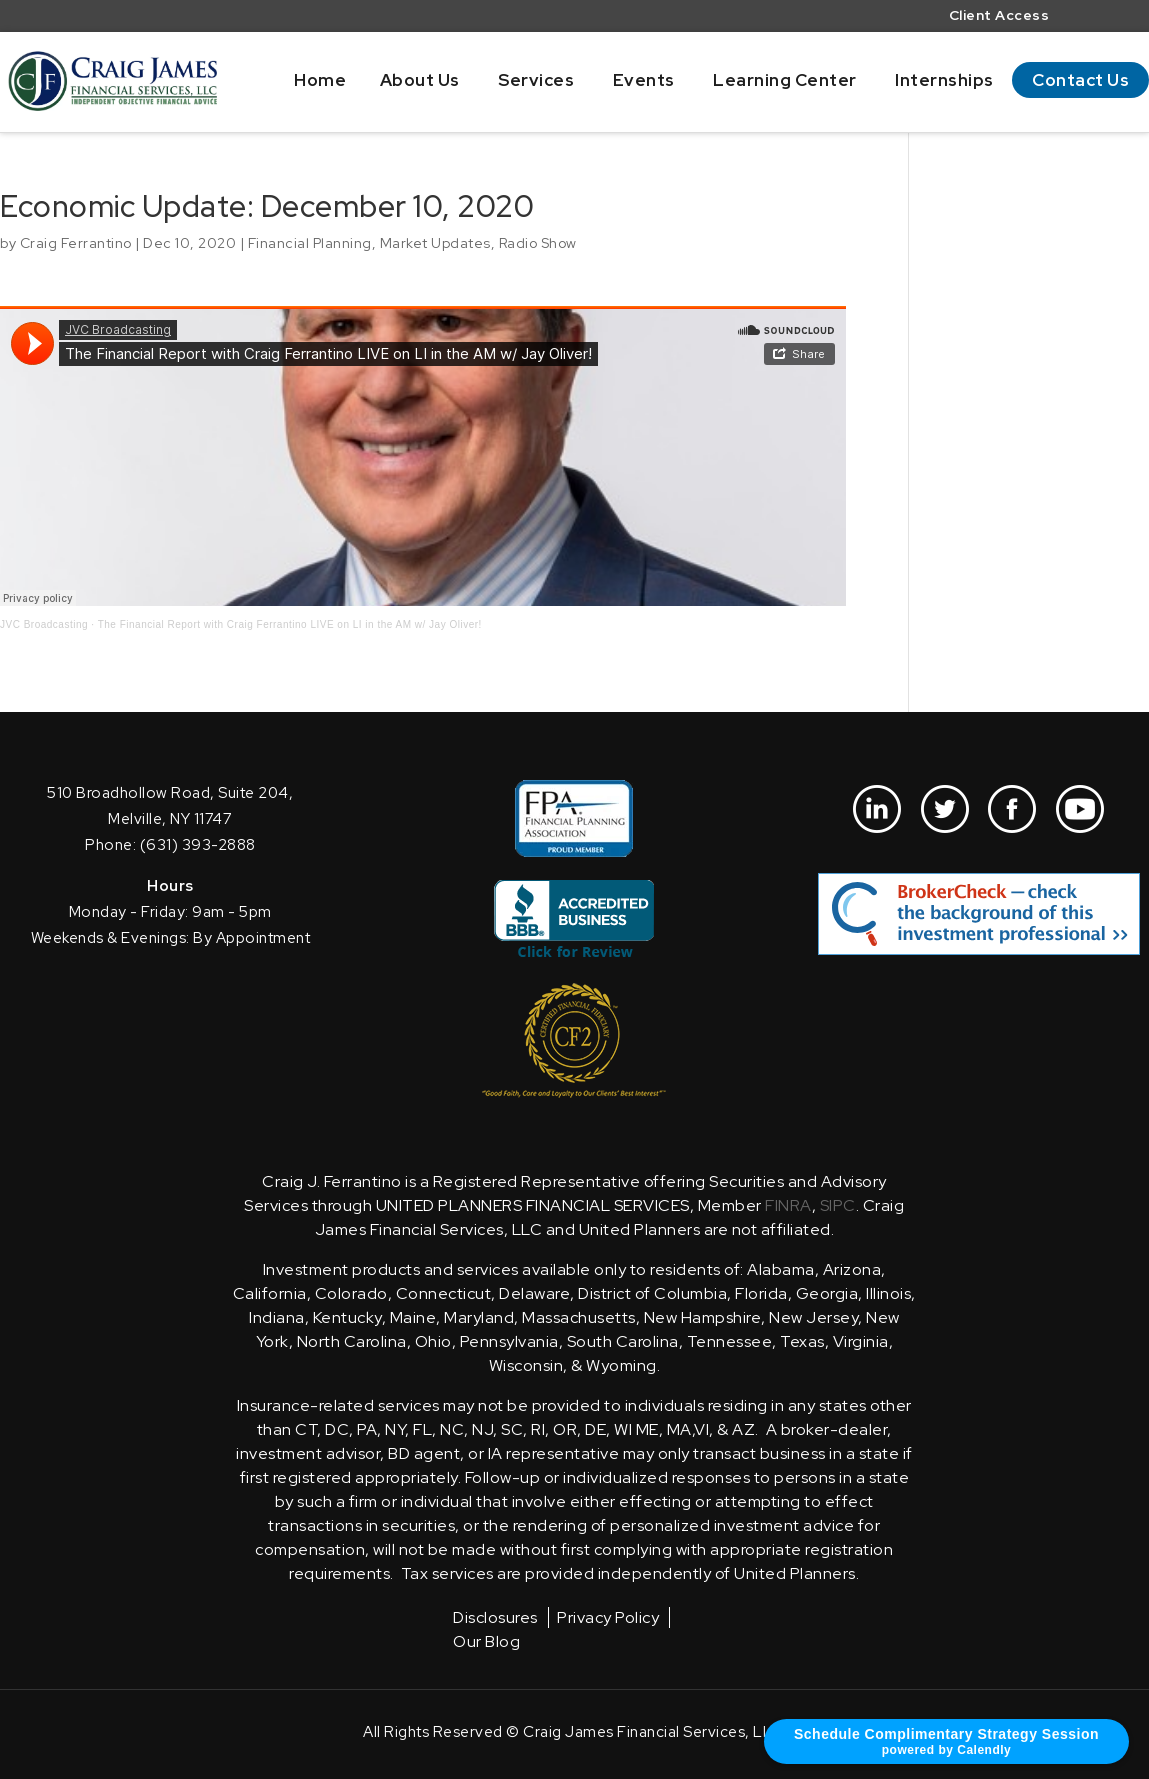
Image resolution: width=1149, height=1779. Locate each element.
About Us (420, 80)
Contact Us (1080, 80)
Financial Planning (310, 243)
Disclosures (495, 1617)
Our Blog (486, 1641)
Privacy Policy (608, 1617)
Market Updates (435, 243)
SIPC (838, 1205)
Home (320, 80)
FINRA (788, 1205)
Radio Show (538, 243)
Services (536, 80)
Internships (944, 80)
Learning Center (785, 80)
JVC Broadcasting (44, 624)
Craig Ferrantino (76, 243)
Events (644, 80)
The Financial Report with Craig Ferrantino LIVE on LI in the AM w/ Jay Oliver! (290, 624)
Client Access (999, 16)
